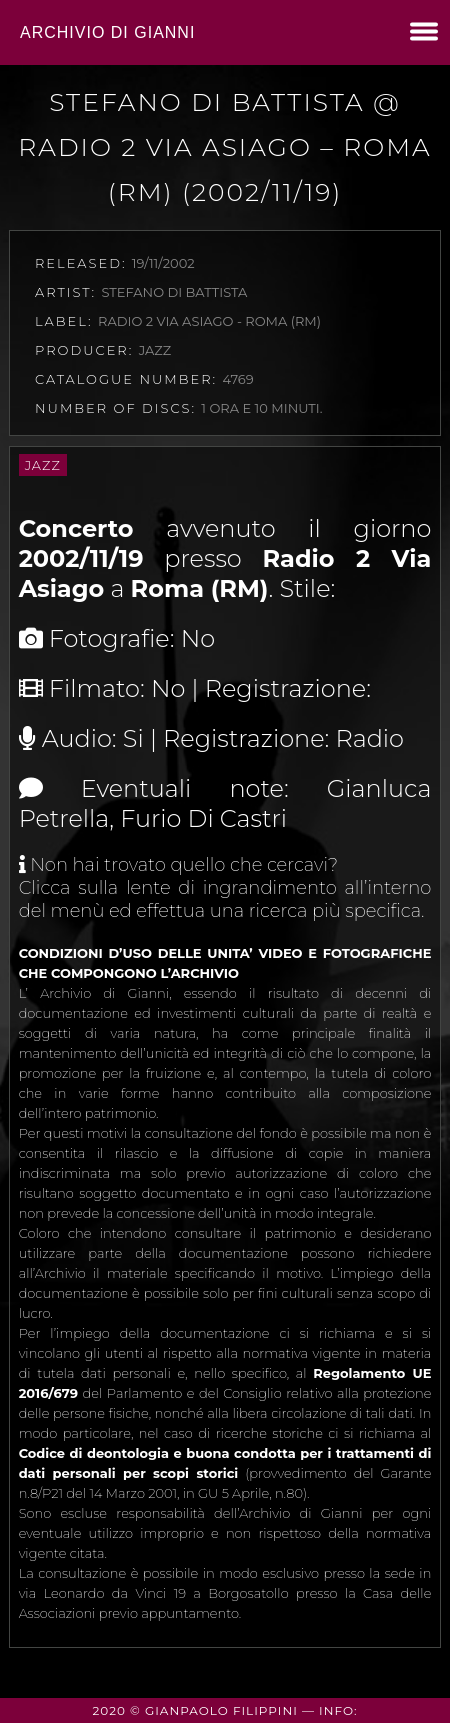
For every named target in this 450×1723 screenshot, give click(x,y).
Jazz (43, 465)
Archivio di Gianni (107, 32)
